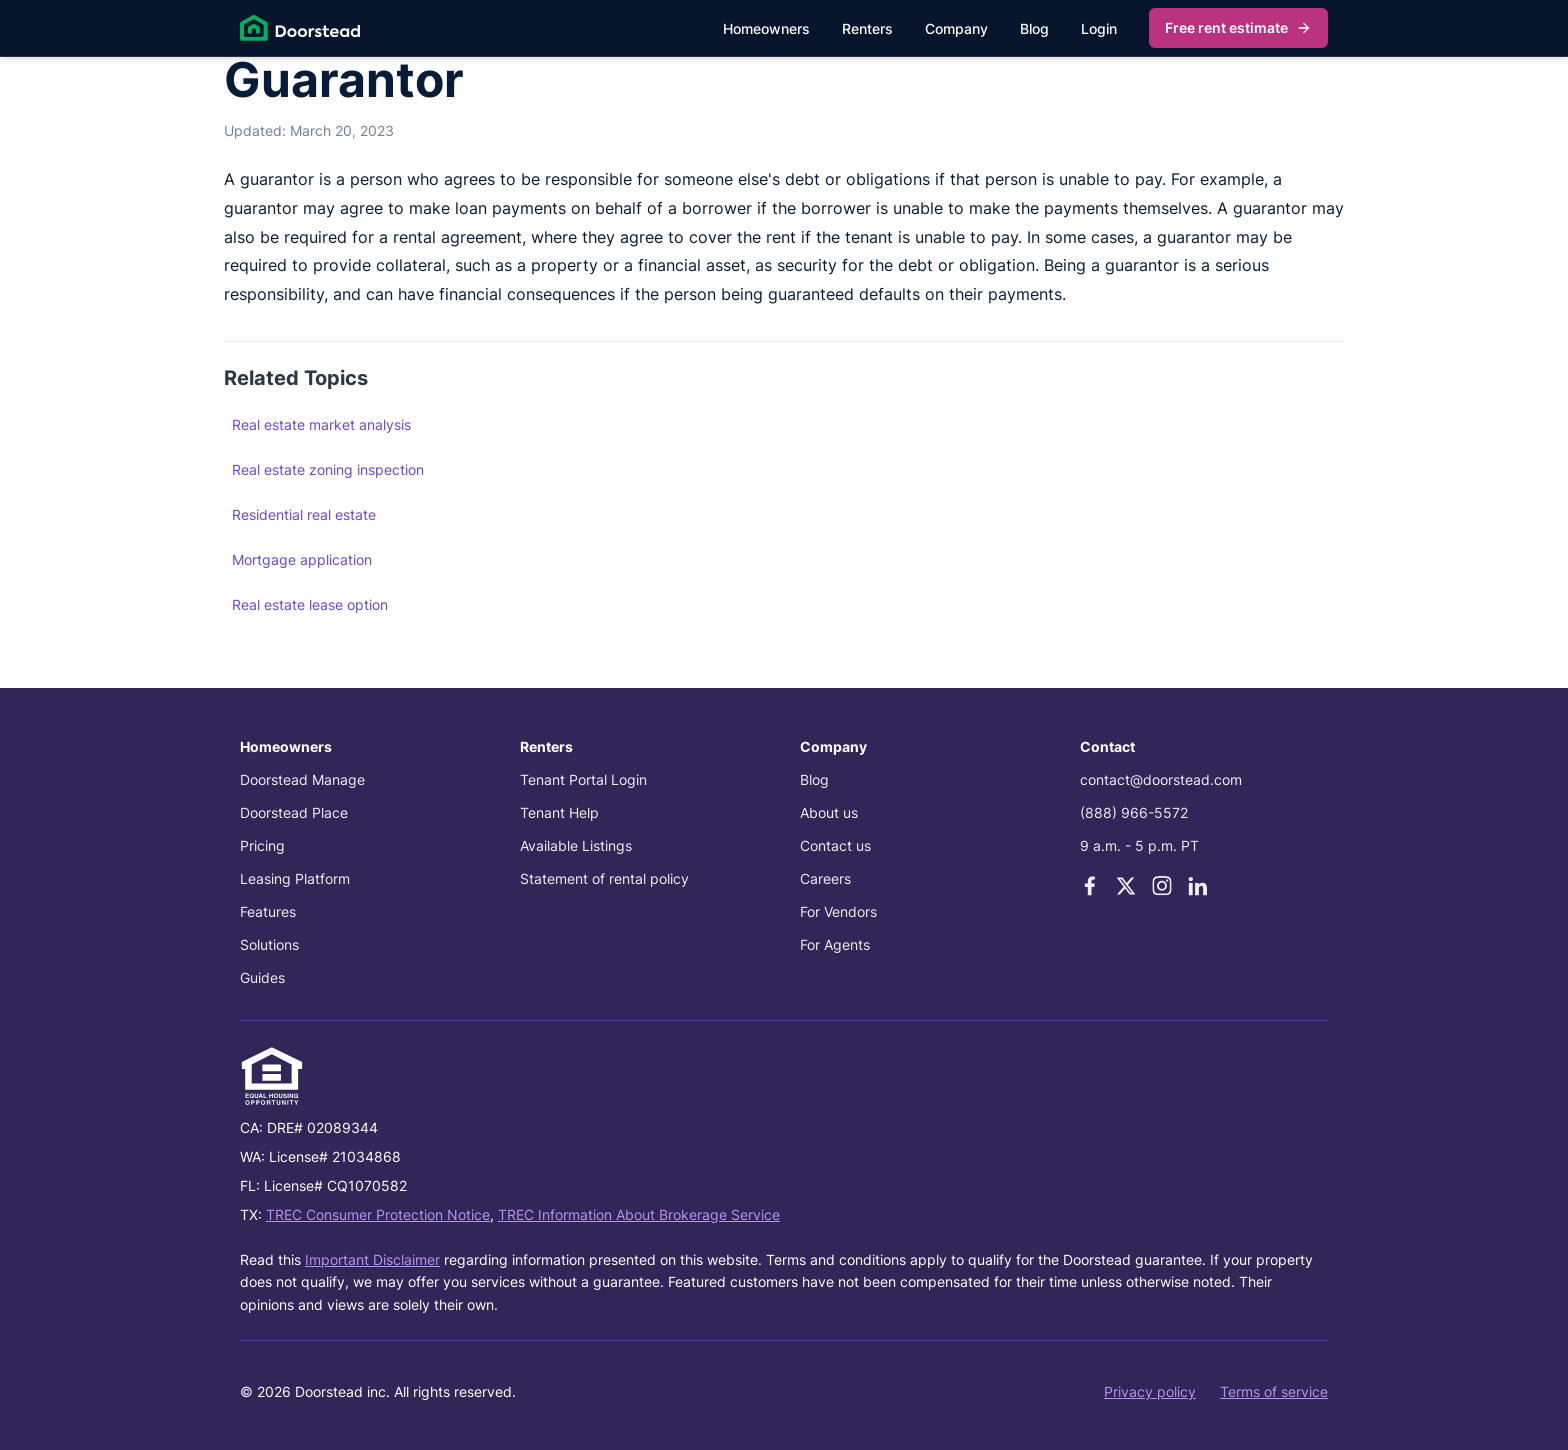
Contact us (835, 845)
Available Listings (576, 845)
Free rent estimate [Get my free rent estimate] (1238, 27)
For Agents (835, 944)
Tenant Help (559, 812)
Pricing (262, 845)
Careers (825, 878)
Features (268, 911)
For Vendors (838, 911)
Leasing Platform (295, 878)
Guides (262, 977)
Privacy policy (1150, 1391)
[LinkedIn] (1198, 886)
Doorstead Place (294, 812)
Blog (1034, 28)
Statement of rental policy (604, 878)
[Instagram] (1162, 886)
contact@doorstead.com (1161, 779)
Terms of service (1274, 1391)
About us (829, 812)
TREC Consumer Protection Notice (378, 1214)
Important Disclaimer (372, 1259)
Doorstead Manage (302, 779)
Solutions (269, 944)
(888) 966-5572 (1134, 812)
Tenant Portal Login (583, 779)
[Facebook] (1090, 886)
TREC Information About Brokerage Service (639, 1214)
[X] (1126, 886)
